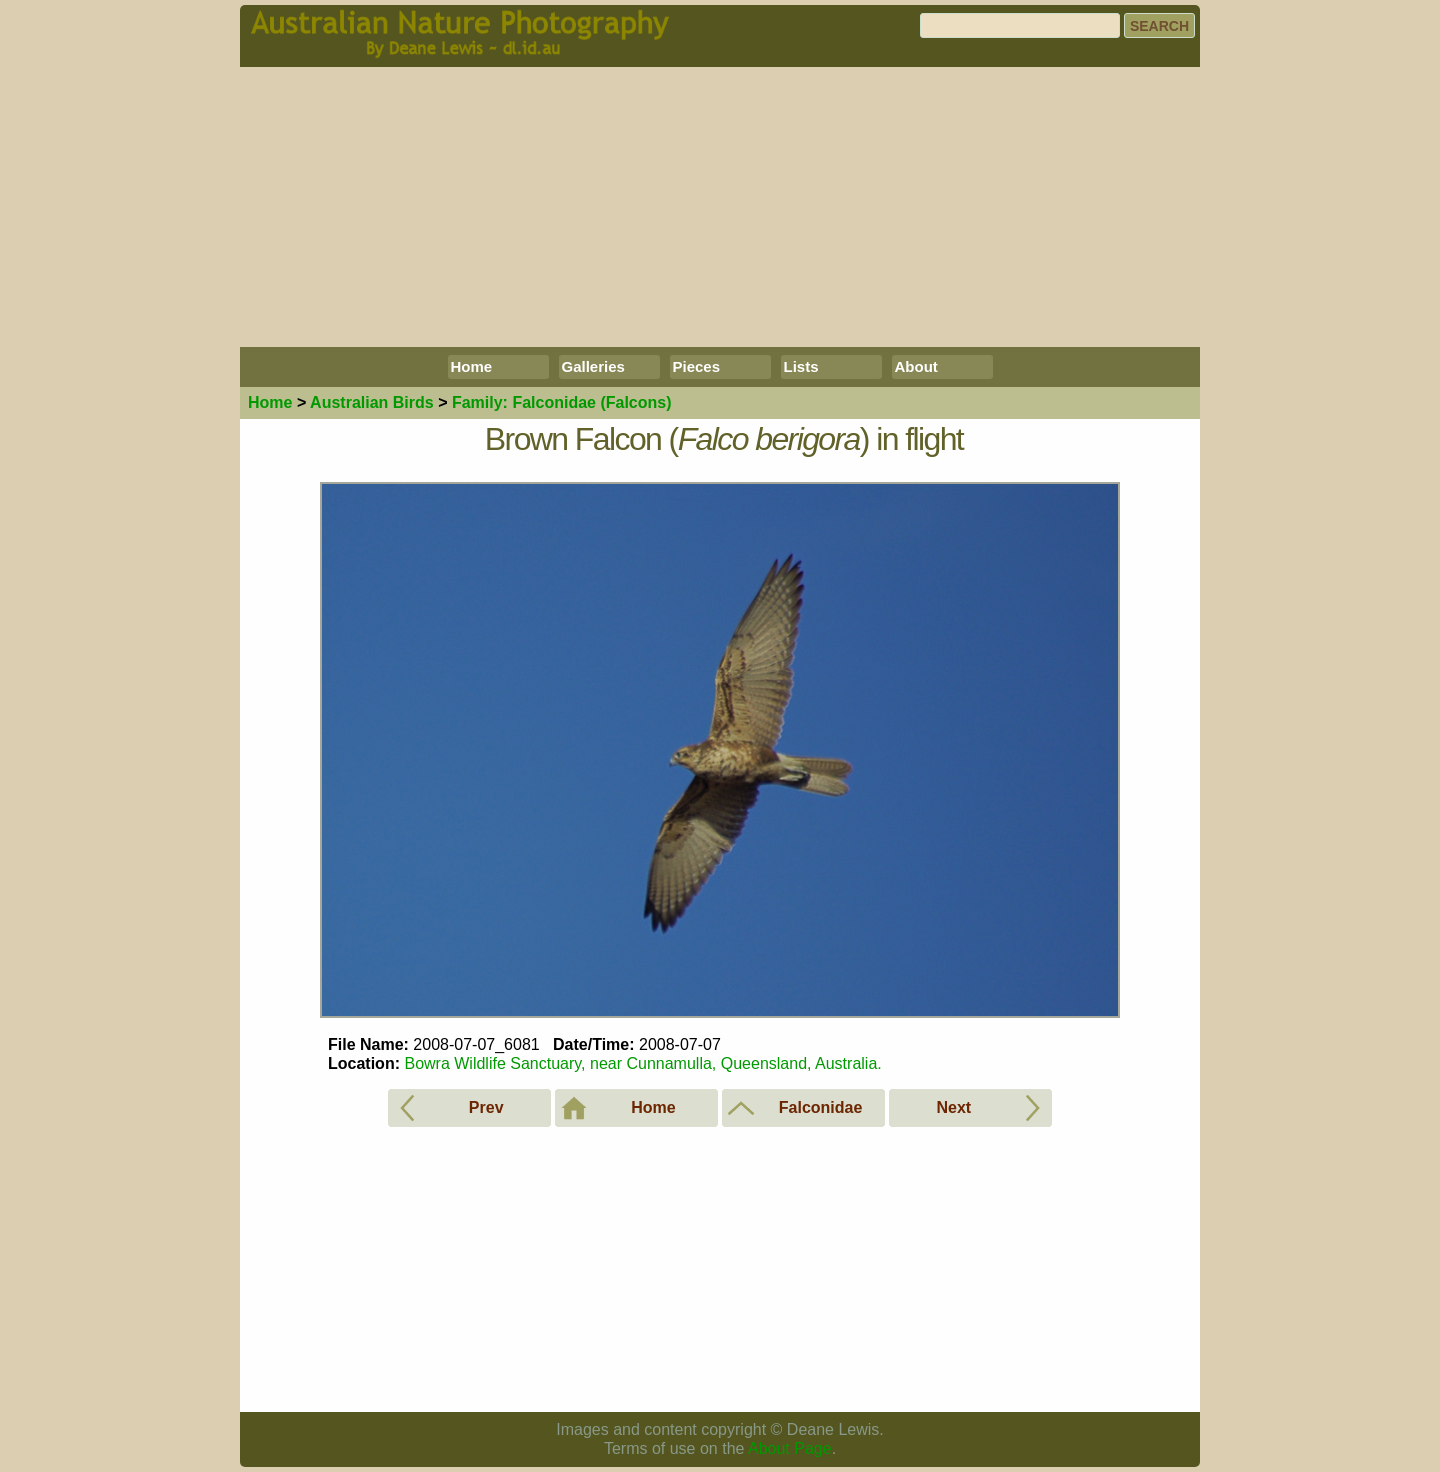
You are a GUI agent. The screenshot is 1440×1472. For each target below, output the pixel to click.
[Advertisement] (720, 207)
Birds (372, 402)
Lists (801, 366)
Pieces (697, 366)
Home (472, 366)
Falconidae (562, 402)
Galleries (593, 366)
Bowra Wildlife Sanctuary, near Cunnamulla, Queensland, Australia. (642, 1063)
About (916, 366)
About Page (790, 1448)
